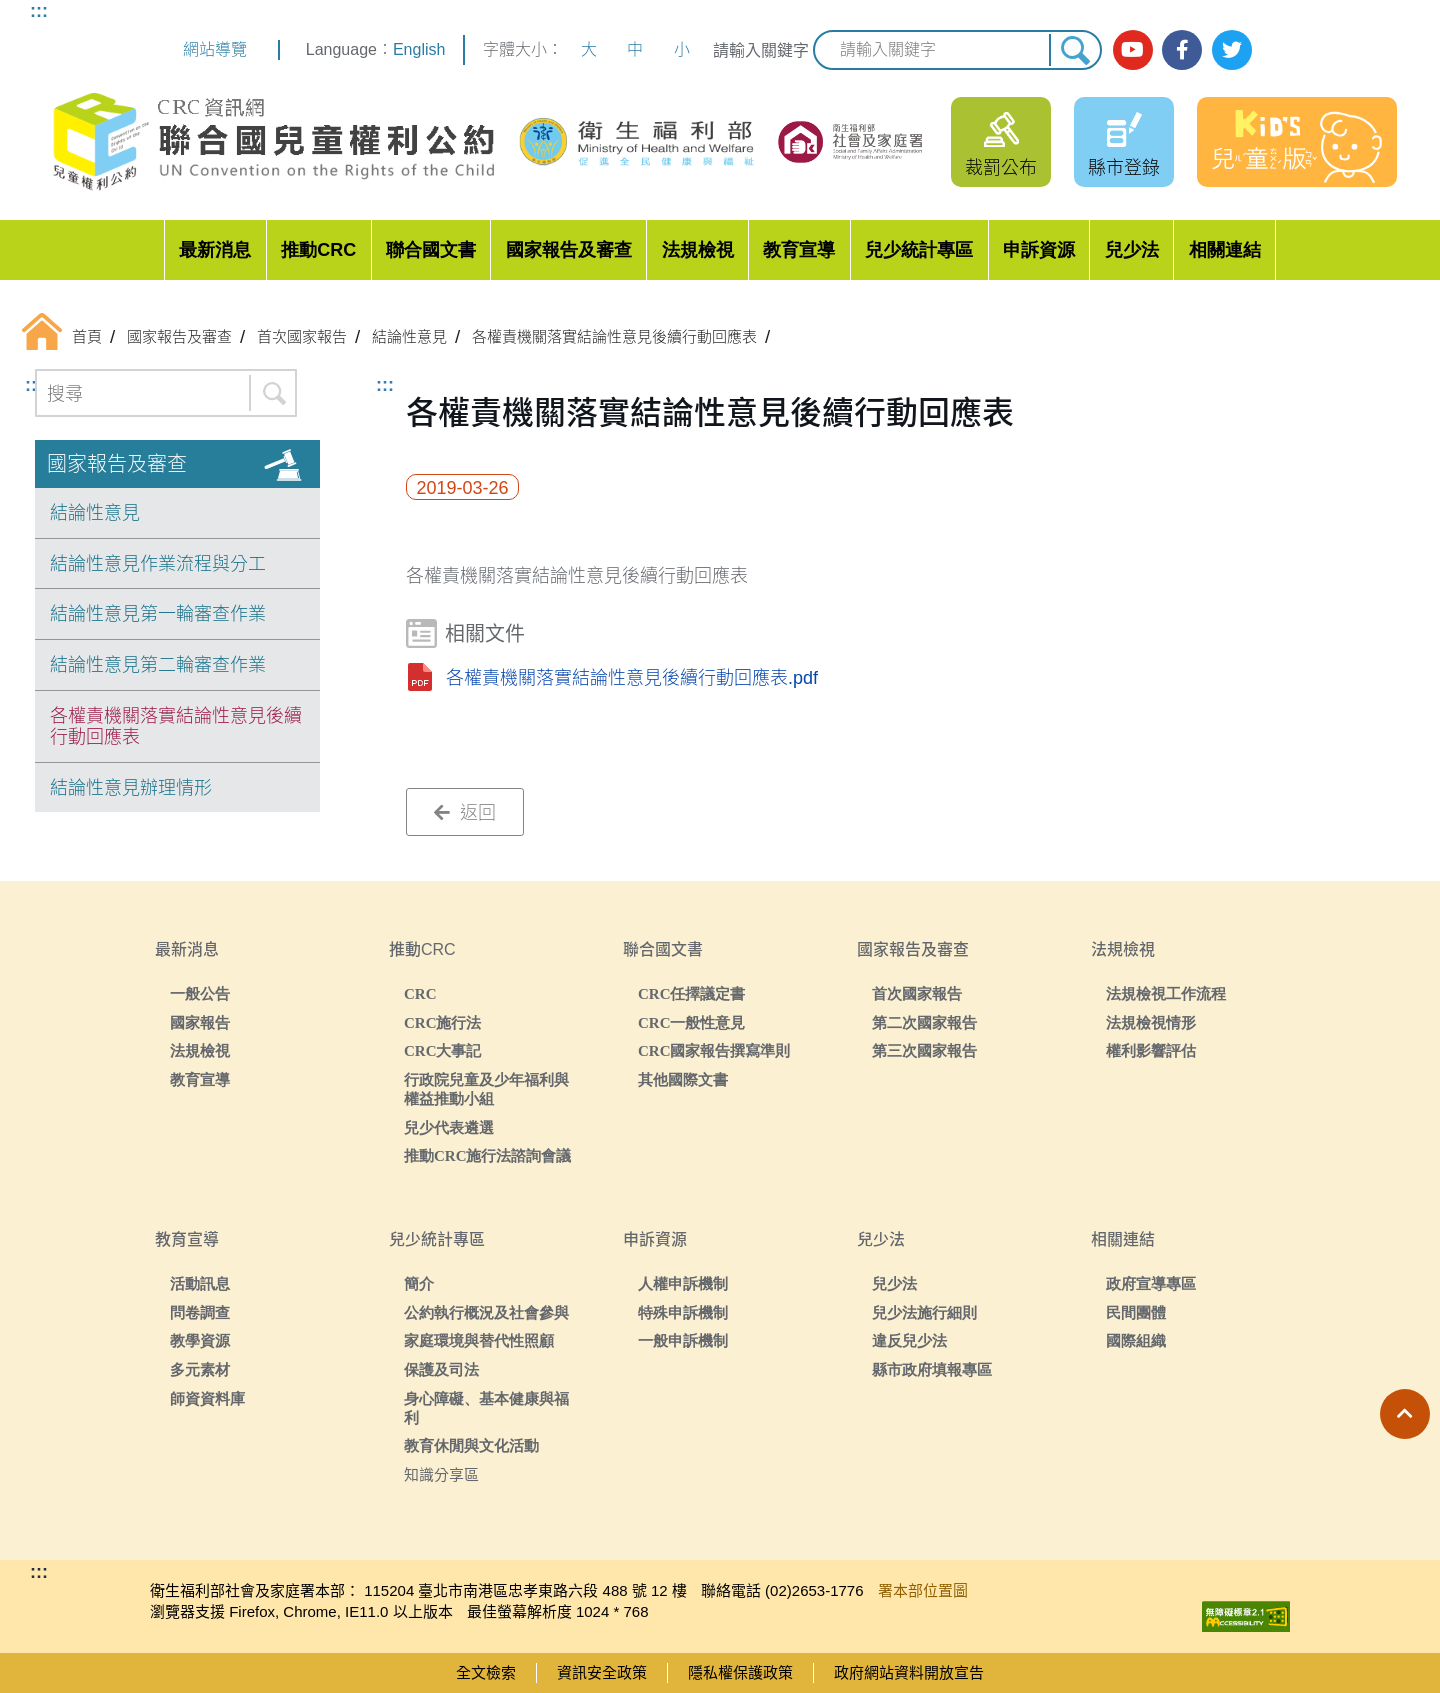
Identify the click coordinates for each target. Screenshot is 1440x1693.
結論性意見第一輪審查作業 (158, 614)
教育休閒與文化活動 (471, 1445)
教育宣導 (799, 250)
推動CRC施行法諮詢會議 (488, 1155)
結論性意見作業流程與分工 (158, 564)
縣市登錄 (1124, 168)
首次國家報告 (917, 993)
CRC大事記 (443, 1050)
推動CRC (318, 250)
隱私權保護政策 (740, 1672)
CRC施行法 (443, 1022)
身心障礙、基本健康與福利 (486, 1408)
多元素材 (200, 1369)
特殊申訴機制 (683, 1312)
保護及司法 (441, 1369)
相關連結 (1225, 250)
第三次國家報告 (924, 1050)
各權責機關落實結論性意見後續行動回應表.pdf (632, 678)
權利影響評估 (1151, 1050)
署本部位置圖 (923, 1590)
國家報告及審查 (569, 250)
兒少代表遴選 (449, 1127)
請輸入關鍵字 (761, 50)
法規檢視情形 (1151, 1022)
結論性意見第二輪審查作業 (158, 665)
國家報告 (200, 1022)
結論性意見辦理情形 (131, 788)
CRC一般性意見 (692, 1022)
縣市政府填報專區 (932, 1369)
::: (39, 11)
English (419, 49)
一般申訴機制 (683, 1340)
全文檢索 (486, 1672)
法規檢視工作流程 (1166, 993)
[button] (1405, 1414)
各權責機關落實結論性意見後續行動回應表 (176, 727)
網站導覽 (215, 49)
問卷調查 (200, 1312)
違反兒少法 (909, 1340)
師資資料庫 (207, 1398)
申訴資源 (1039, 250)
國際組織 (1136, 1340)
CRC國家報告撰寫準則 (714, 1050)
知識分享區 (441, 1474)
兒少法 (1132, 250)
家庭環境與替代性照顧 (479, 1340)
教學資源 (200, 1340)
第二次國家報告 (924, 1022)
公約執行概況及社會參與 (486, 1312)
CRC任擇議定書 (692, 993)
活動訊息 (200, 1283)
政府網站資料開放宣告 (909, 1672)
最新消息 (215, 250)
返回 (465, 813)
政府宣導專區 (1151, 1283)
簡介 (419, 1283)
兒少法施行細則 (924, 1312)
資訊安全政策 (602, 1672)
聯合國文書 (431, 250)
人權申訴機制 (683, 1283)
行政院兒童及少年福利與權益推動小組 (486, 1089)
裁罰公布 (1001, 168)
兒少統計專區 (919, 250)
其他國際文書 (683, 1079)
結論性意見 (95, 513)
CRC (420, 993)
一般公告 (200, 993)
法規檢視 (698, 250)
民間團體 (1136, 1312)
